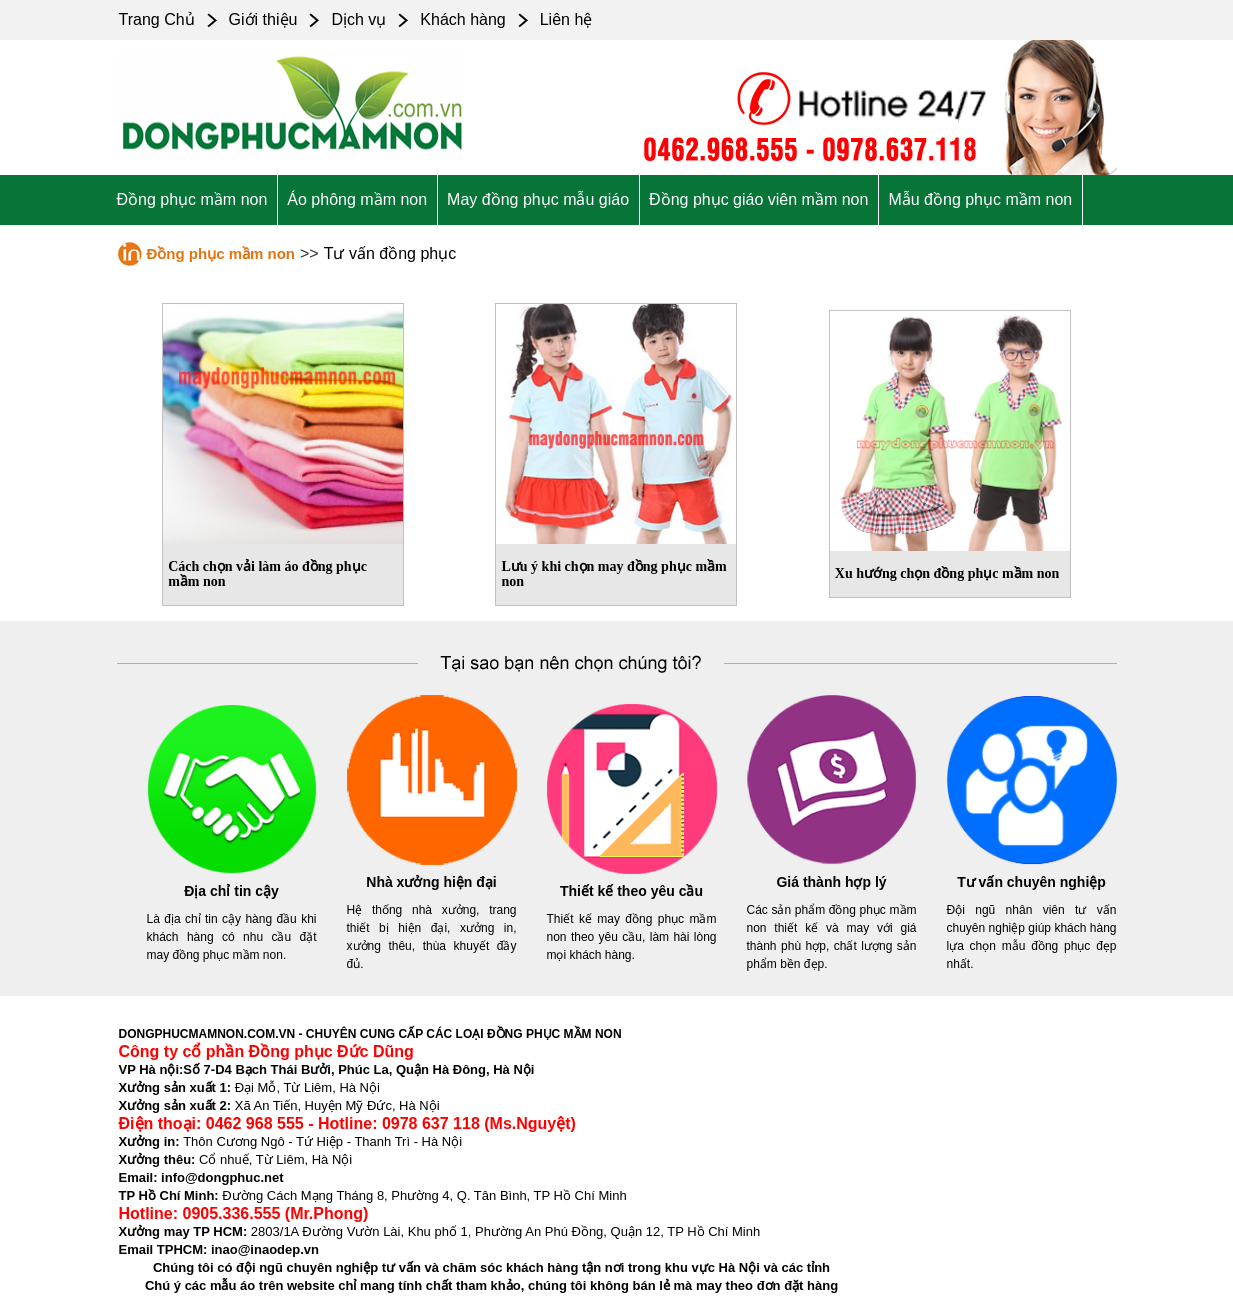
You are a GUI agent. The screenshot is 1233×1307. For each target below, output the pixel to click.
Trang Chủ (157, 19)
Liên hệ (566, 19)
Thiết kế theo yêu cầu (631, 891)
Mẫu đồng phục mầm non (980, 199)
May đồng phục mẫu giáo (538, 199)
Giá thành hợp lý (831, 882)
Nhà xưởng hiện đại (431, 882)
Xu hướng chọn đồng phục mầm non (947, 573)
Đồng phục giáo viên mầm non (758, 199)
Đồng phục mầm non (192, 199)
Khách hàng (462, 19)
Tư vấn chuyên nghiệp (1031, 882)
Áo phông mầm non (357, 199)
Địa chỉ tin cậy (231, 891)
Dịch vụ (358, 19)
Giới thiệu (263, 19)
